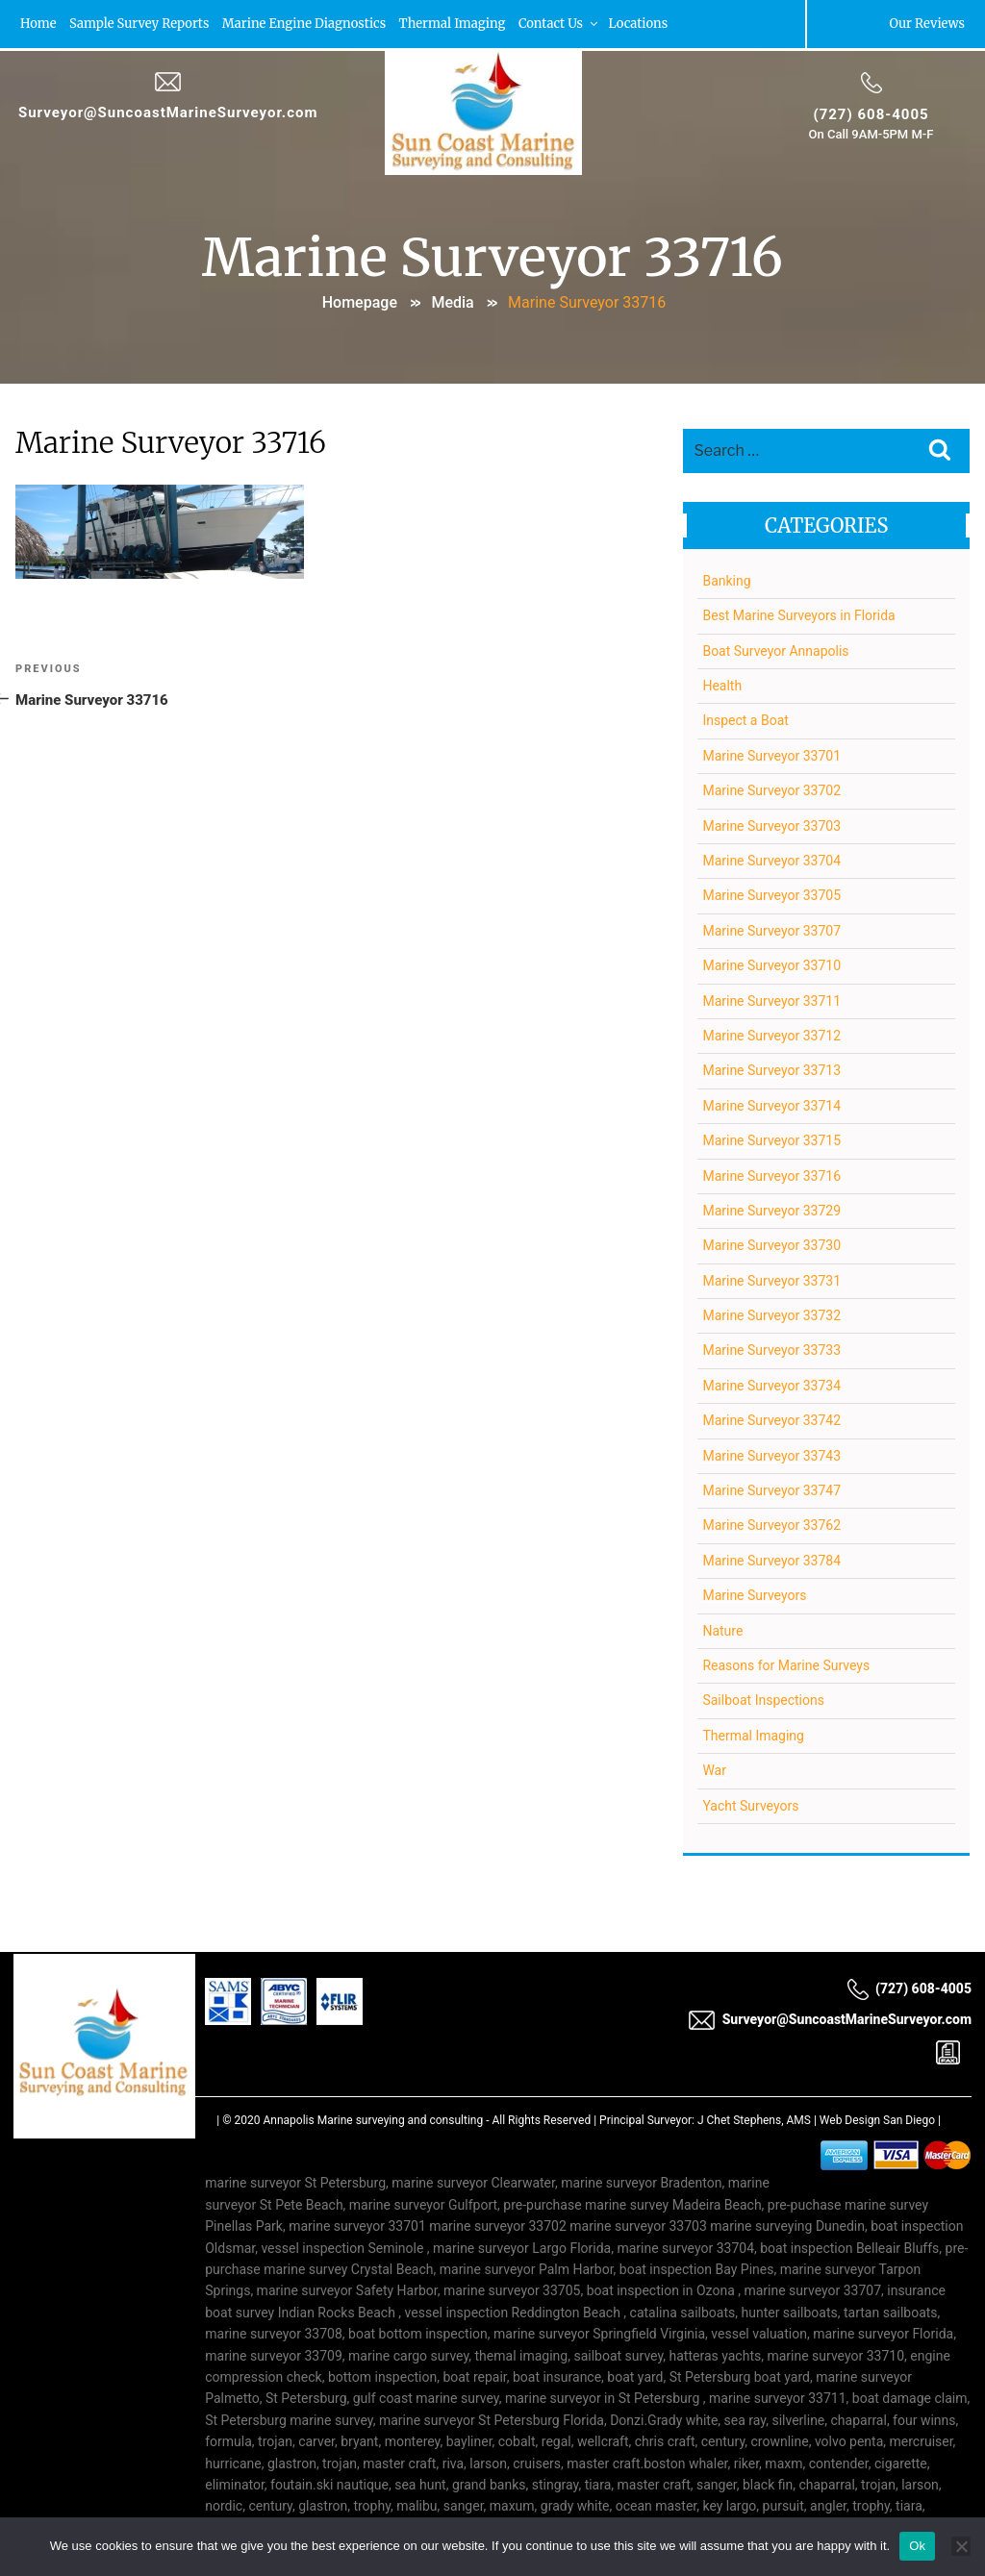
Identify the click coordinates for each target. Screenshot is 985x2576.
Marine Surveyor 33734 (771, 1385)
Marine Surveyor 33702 (771, 790)
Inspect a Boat (745, 721)
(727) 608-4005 (870, 114)
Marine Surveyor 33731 (771, 1280)
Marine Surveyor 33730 (771, 1245)
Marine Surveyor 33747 (771, 1490)
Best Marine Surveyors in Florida (798, 615)
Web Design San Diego (877, 2120)
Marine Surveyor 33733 (771, 1351)
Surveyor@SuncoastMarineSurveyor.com (168, 112)
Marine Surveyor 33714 (771, 1105)
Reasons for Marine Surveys (786, 1665)
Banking (726, 580)
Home (38, 23)
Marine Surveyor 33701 (771, 755)
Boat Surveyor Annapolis (775, 651)
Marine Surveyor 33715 (771, 1140)
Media (452, 302)
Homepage (359, 302)
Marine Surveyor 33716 (771, 1176)
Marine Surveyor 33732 (771, 1315)
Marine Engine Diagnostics (305, 23)
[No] (961, 2546)
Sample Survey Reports (140, 23)
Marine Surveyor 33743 (771, 1455)
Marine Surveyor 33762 (771, 1525)
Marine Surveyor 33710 (771, 965)
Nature (722, 1630)
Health (722, 685)
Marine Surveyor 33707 (771, 930)
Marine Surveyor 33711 (771, 1001)
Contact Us (561, 23)
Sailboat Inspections (763, 1700)
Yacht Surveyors (750, 1805)
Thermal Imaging (453, 23)
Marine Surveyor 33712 (771, 1035)
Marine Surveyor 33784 (771, 1560)
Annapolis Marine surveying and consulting (374, 2120)
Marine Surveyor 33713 (771, 1070)
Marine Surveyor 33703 (771, 826)
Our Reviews (927, 23)
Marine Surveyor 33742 (771, 1420)
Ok (917, 2545)
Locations (640, 23)
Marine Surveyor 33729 (771, 1210)
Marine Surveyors (754, 1595)
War (714, 1770)
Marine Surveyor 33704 (771, 860)
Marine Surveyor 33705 (771, 895)
